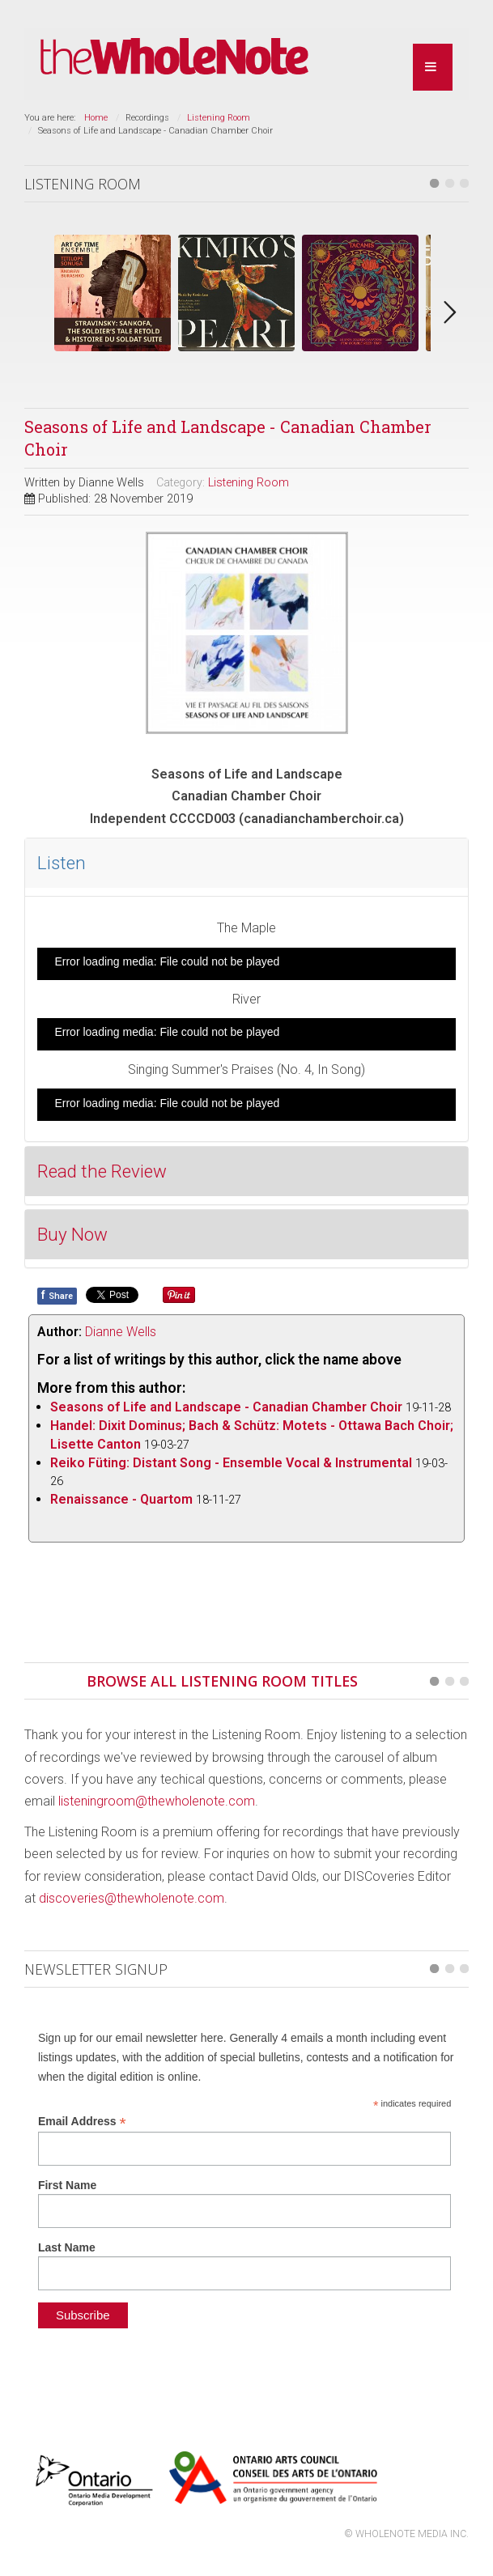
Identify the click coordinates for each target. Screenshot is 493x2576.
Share (57, 1294)
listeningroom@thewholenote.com (156, 1801)
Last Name (67, 2247)
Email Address (82, 2121)
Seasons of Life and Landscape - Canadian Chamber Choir (226, 1407)
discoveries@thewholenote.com (131, 1898)
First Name (67, 2185)
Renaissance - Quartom (121, 1499)
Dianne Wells (120, 1331)
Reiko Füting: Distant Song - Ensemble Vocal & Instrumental (231, 1462)
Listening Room (218, 117)
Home (96, 117)
